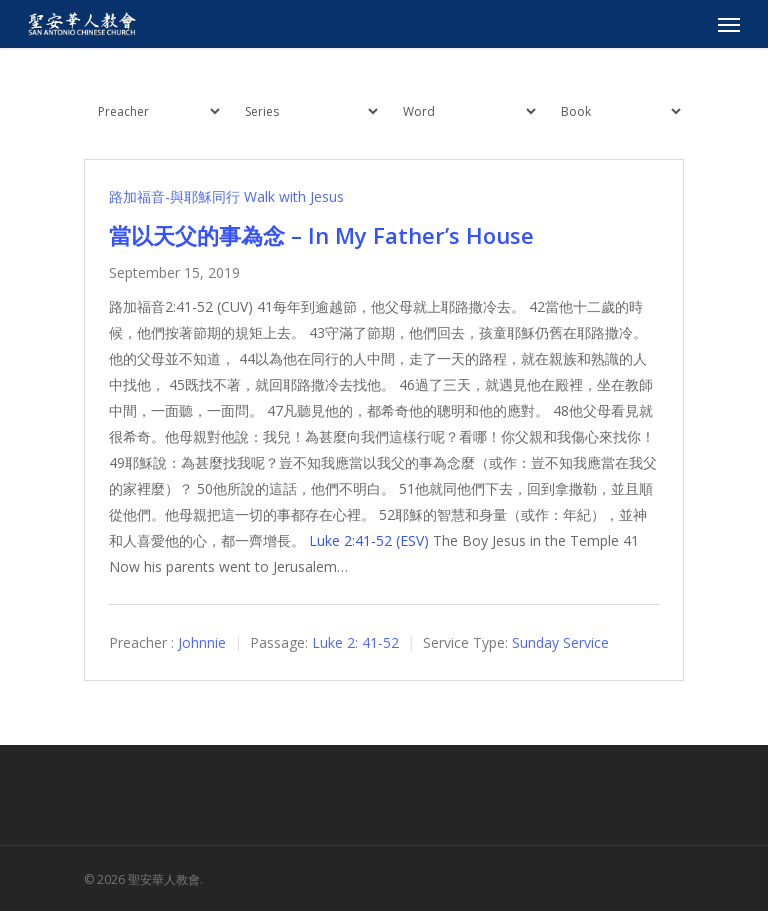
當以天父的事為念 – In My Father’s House (321, 235)
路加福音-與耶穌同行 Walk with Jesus (226, 196)
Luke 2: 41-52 (355, 642)
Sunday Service (560, 642)
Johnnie (202, 642)
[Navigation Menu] (729, 24)
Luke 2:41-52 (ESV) (369, 540)
